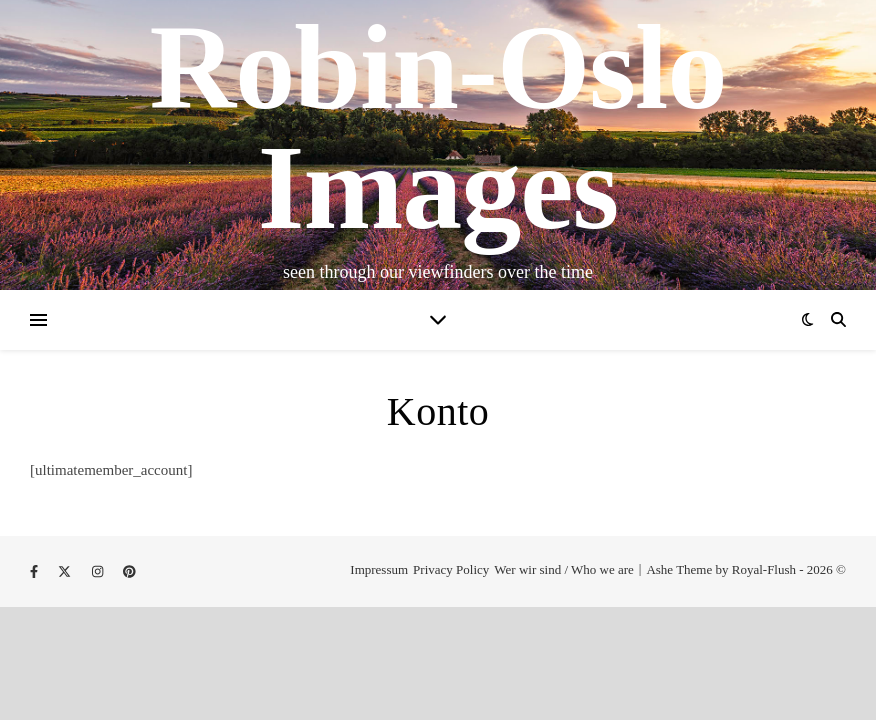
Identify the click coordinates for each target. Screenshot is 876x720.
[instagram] (99, 571)
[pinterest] (129, 571)
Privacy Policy (451, 569)
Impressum (379, 569)
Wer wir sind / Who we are (564, 569)
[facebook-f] (35, 571)
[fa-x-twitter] (66, 571)
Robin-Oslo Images (438, 128)
